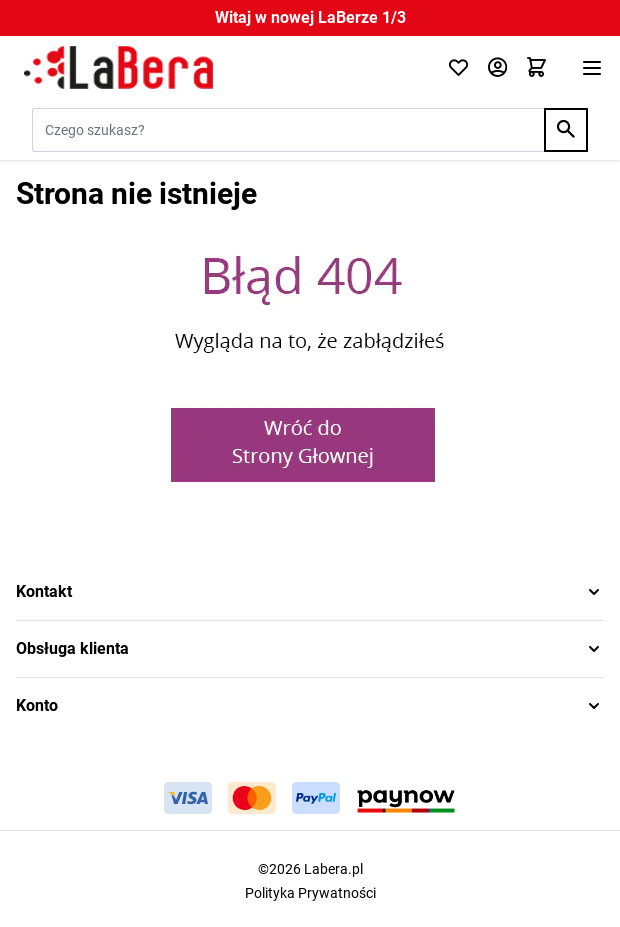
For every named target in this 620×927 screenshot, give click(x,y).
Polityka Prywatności (310, 893)
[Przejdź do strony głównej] (219, 68)
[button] (310, 592)
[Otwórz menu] (592, 68)
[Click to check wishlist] (458, 68)
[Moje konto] (497, 68)
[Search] (566, 130)
